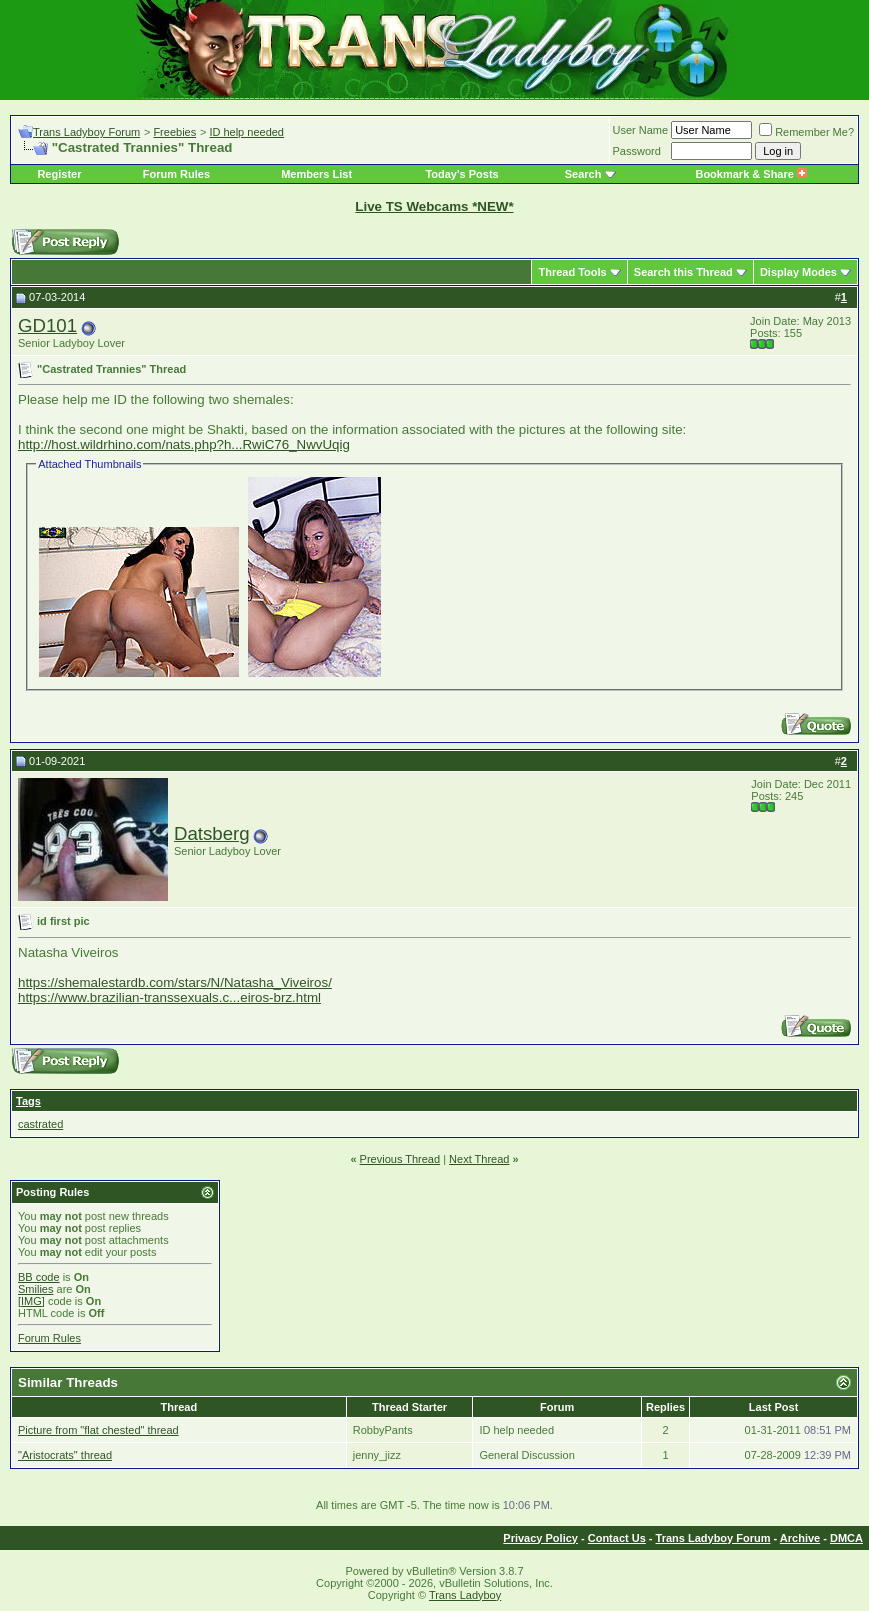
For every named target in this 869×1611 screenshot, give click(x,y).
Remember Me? (806, 132)
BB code (39, 1277)
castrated (40, 1124)
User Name (641, 130)
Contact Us (617, 1538)
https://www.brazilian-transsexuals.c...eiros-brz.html (169, 997)
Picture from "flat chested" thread (98, 1430)
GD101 (47, 325)
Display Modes (798, 272)
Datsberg (212, 833)
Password (637, 151)
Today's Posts (461, 174)
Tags (28, 1101)
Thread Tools (572, 272)
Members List (316, 174)
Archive (800, 1538)
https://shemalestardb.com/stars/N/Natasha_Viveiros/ (175, 982)
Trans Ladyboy (465, 1595)
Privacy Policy (540, 1538)
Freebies (174, 132)
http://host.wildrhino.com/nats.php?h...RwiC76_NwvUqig (184, 444)
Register (59, 174)
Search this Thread (683, 272)
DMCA (846, 1538)
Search (583, 174)
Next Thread (479, 1159)
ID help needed (246, 132)
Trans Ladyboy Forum (86, 132)
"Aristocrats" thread (65, 1455)
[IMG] (31, 1301)
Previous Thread (400, 1159)
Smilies (35, 1289)
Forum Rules (176, 174)
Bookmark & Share (750, 174)
